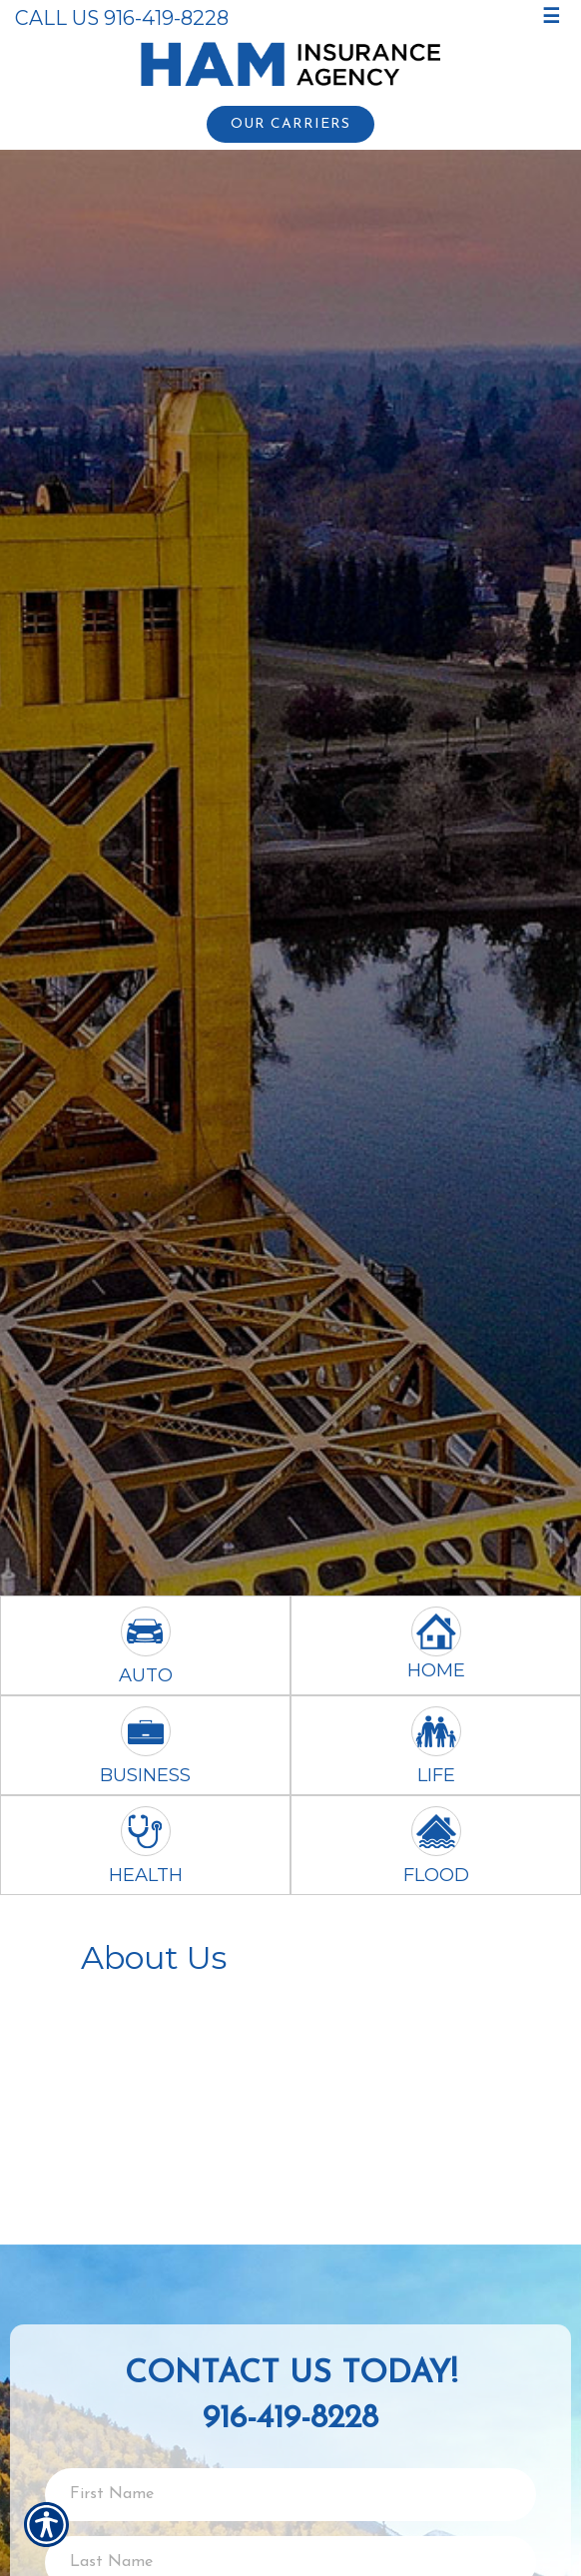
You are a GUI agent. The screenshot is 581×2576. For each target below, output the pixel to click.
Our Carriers (290, 124)
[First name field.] (290, 2494)
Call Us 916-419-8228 (122, 18)
